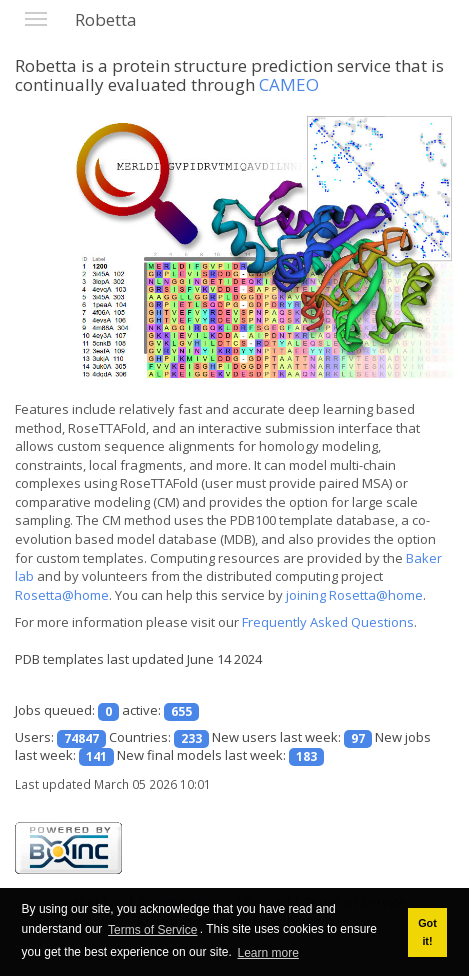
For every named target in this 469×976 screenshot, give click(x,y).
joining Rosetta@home (354, 595)
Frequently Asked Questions (328, 622)
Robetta (106, 19)
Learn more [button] (267, 953)
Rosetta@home (62, 595)
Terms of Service (152, 930)
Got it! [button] (427, 932)
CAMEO (289, 84)
